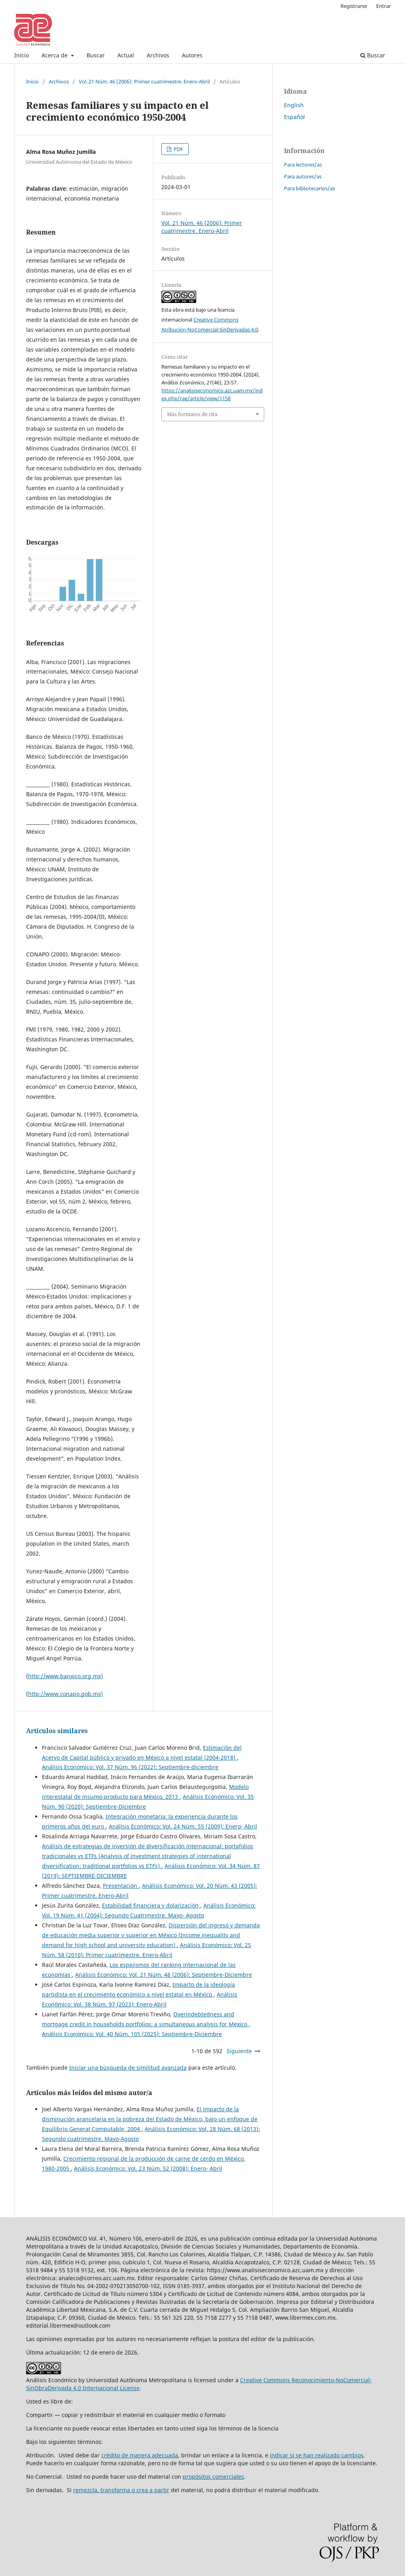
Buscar (96, 55)
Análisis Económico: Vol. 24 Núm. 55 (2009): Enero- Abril (183, 1826)
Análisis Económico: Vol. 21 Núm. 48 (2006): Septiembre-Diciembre (163, 1974)
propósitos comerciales (213, 2476)
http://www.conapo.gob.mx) (65, 1694)
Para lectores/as (303, 164)
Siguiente (239, 2051)
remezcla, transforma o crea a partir (121, 2490)
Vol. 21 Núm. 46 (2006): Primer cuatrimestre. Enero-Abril (144, 81)
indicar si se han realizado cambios (316, 2455)
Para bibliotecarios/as (309, 188)
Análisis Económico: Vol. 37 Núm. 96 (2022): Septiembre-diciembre (130, 1767)
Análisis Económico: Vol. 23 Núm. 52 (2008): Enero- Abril (148, 2168)
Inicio (21, 55)
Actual (125, 55)
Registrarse (354, 5)
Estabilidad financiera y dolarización (151, 1905)
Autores (192, 55)
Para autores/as (303, 176)
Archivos (158, 55)
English (294, 105)
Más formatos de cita (192, 414)
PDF (177, 149)
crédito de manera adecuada (139, 2455)
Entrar (383, 5)
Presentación (121, 1885)
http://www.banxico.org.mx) (65, 1676)
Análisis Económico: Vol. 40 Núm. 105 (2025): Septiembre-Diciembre (132, 2034)
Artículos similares (57, 1730)
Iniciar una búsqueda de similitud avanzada (128, 2067)
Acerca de (55, 55)
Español (294, 117)
